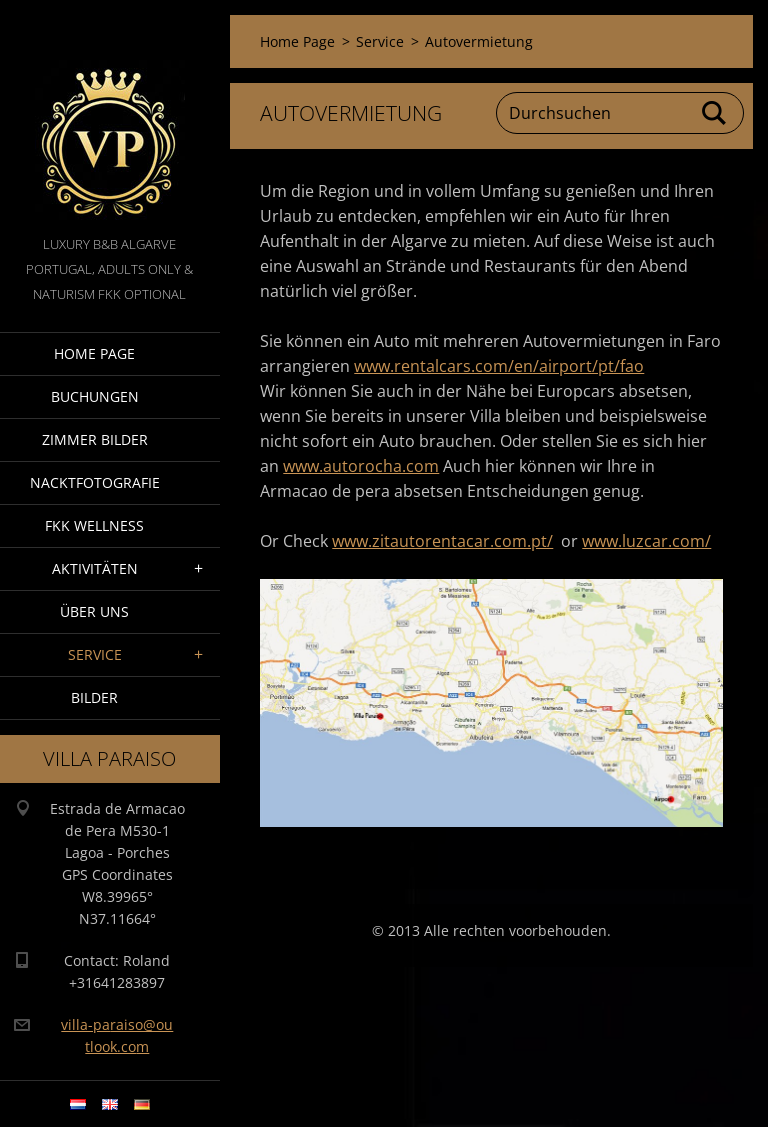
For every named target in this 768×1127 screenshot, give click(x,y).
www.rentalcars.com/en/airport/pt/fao (499, 366)
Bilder (94, 697)
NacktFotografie (95, 482)
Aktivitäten (95, 568)
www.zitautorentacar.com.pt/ (442, 541)
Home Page (94, 353)
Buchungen (95, 396)
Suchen (715, 113)
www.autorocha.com (361, 466)
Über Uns (94, 611)
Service (95, 654)
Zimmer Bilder (95, 439)
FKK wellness (94, 525)
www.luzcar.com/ (646, 541)
